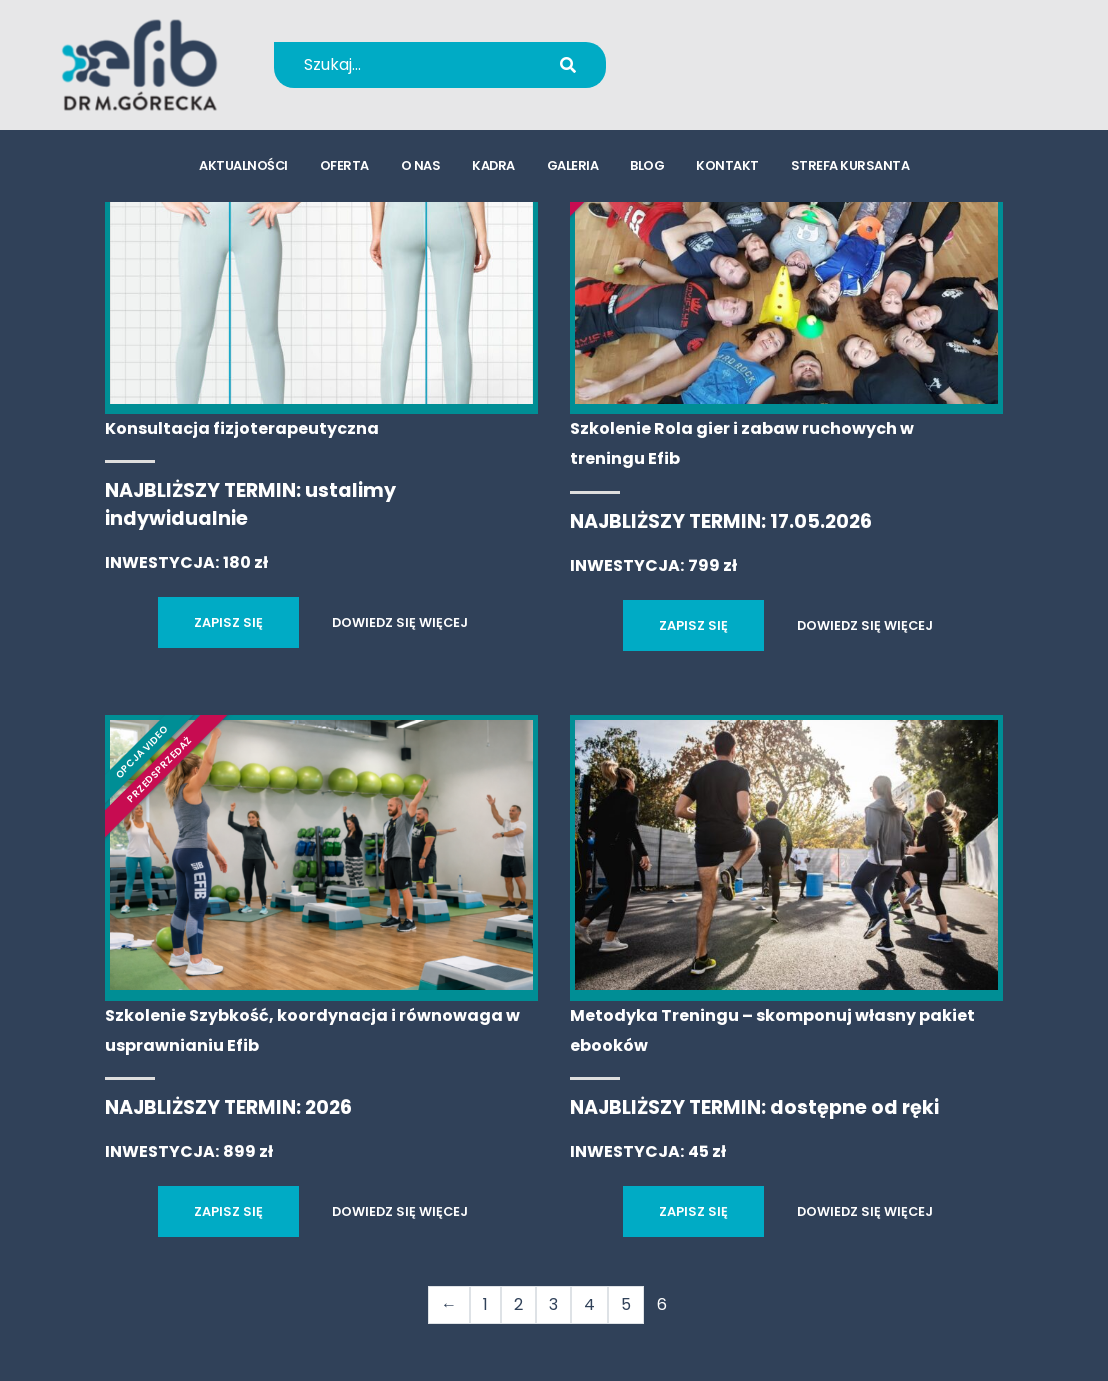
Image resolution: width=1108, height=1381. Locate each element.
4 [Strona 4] (589, 1304)
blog (647, 165)
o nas (421, 165)
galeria (573, 165)
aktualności (243, 165)
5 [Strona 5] (626, 1304)
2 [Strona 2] (518, 1304)
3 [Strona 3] (553, 1304)
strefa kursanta (850, 165)
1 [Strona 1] (485, 1304)
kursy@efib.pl (744, 77)
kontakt (727, 165)
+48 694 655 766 (757, 51)
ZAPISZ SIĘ (228, 622)
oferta (344, 165)
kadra (493, 165)
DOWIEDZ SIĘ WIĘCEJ (400, 622)
